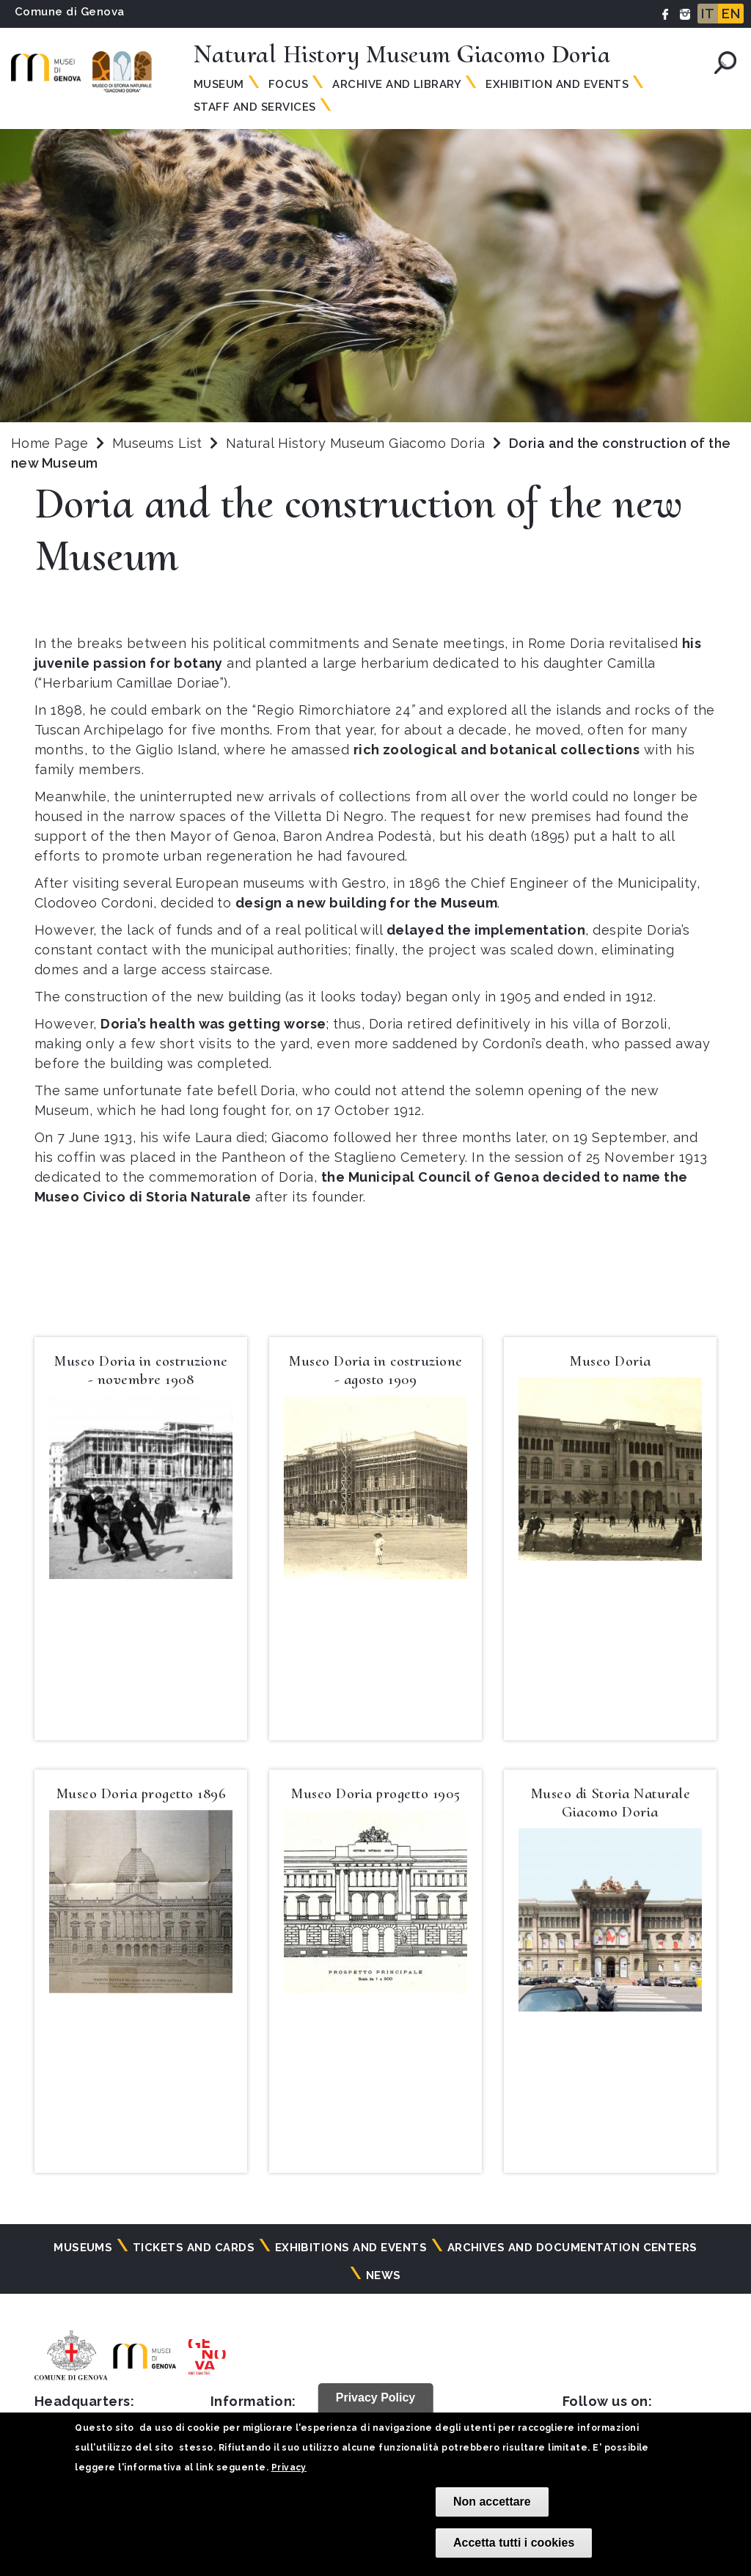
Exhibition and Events (557, 84)
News (383, 2275)
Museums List (157, 443)
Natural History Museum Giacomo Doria (357, 443)
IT (707, 13)
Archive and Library (396, 84)
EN (731, 13)
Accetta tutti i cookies (513, 2542)
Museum (219, 84)
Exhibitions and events (351, 2247)
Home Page (49, 443)
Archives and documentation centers (572, 2247)
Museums (83, 2247)
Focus (288, 84)
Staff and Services (255, 107)
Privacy (289, 2467)
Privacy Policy (376, 2397)
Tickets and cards (193, 2247)
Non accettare (492, 2501)
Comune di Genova (70, 11)
